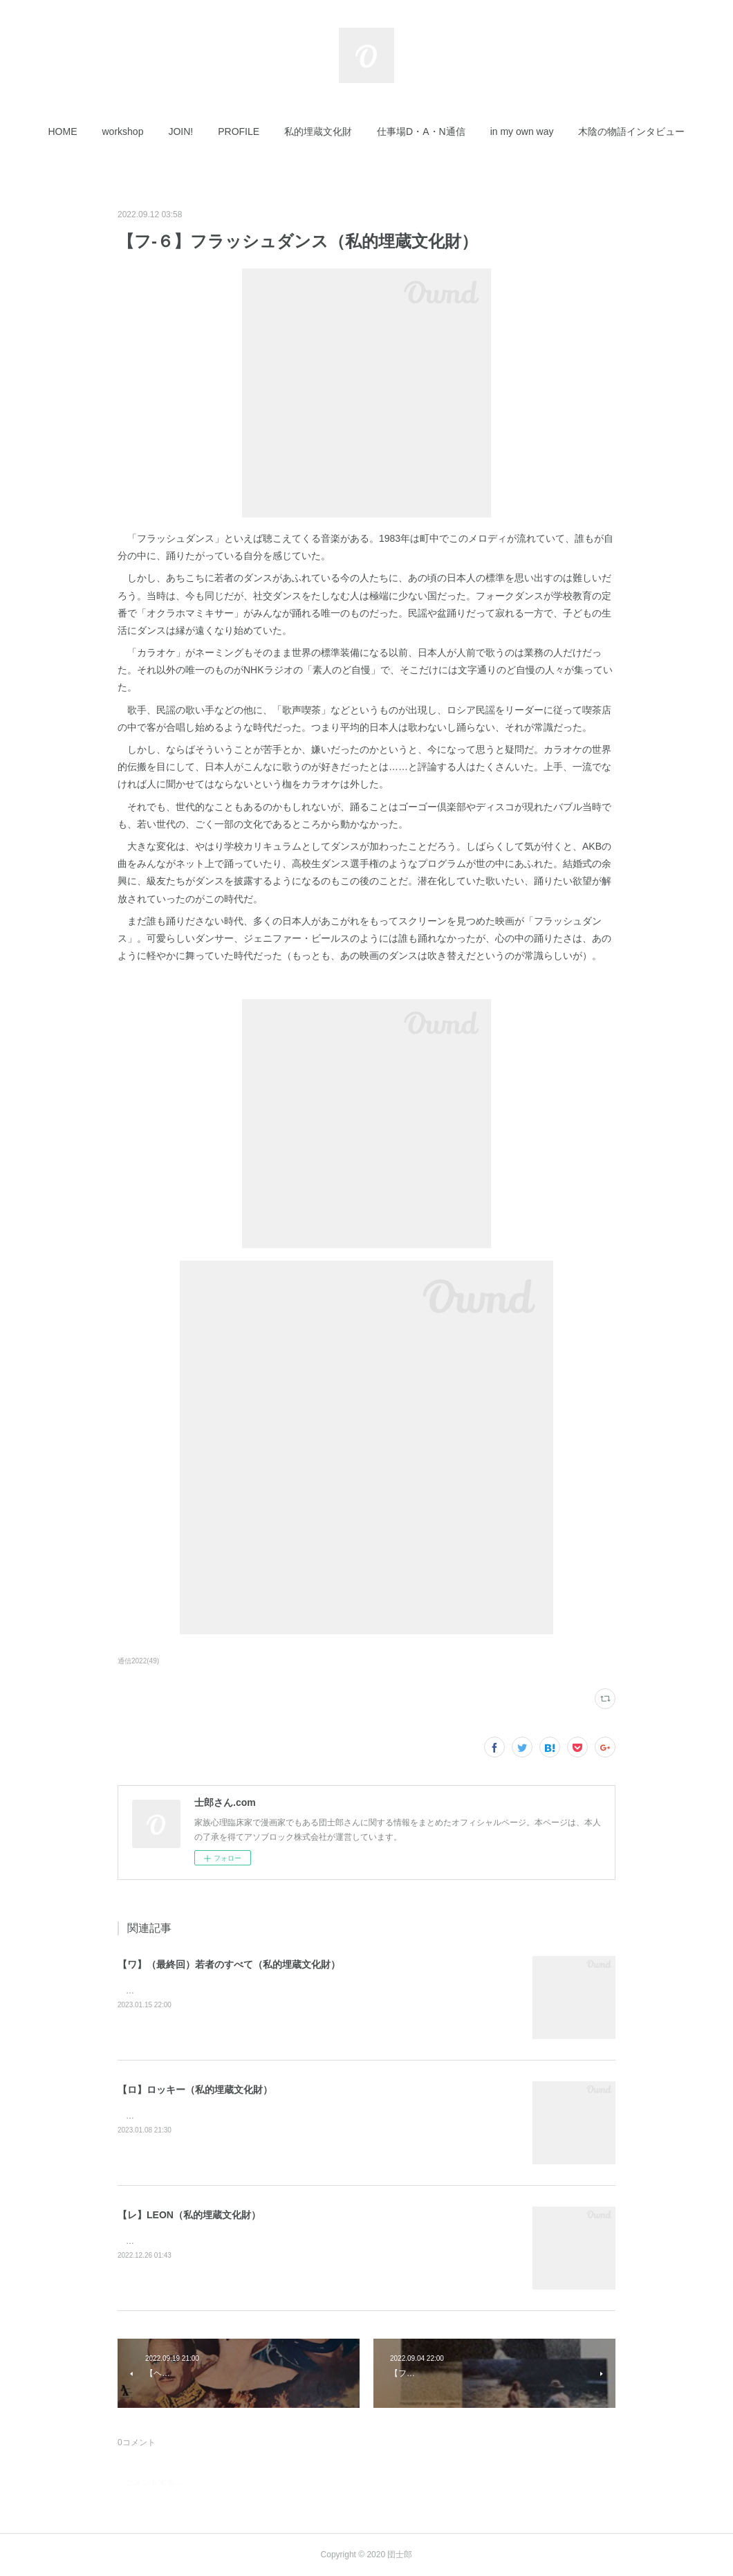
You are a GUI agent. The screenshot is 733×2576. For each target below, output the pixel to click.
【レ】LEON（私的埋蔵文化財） (189, 2214)
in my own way (522, 131)
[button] (62, 131)
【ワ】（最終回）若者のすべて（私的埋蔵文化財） (229, 1964)
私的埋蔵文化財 (318, 131)
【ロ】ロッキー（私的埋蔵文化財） (195, 2089)
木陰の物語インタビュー (631, 131)
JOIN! (180, 131)
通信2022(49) (138, 1661)
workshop (123, 131)
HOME (62, 131)
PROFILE (238, 131)
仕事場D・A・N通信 (421, 131)
